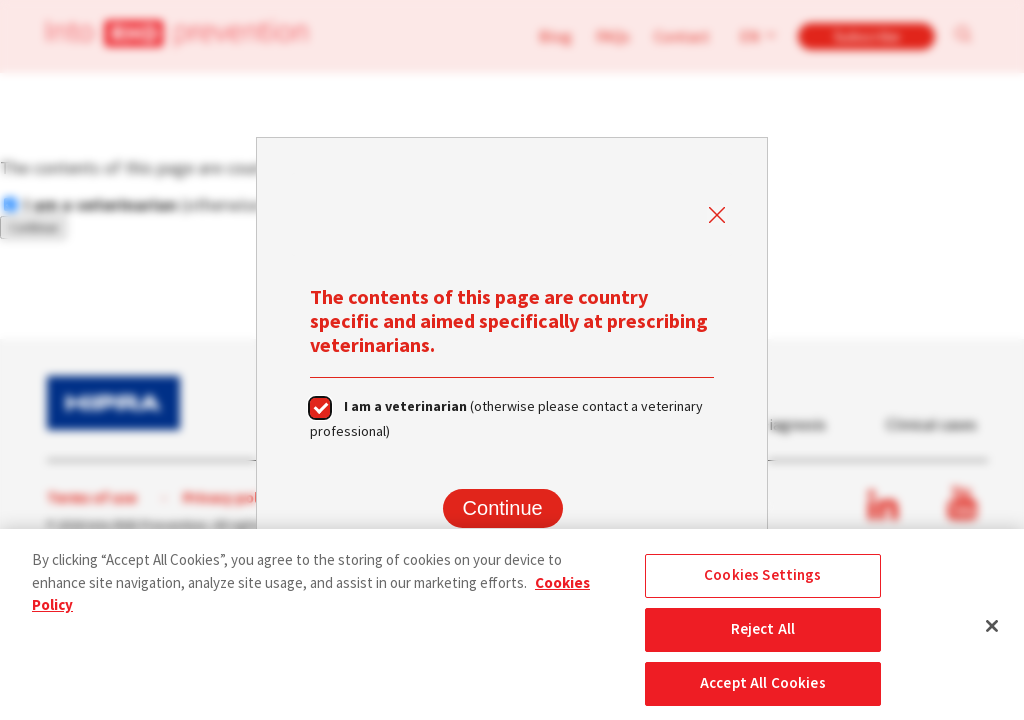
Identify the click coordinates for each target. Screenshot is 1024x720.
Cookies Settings (762, 581)
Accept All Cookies (763, 689)
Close (716, 216)
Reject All (763, 635)
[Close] (992, 631)
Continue (503, 508)
